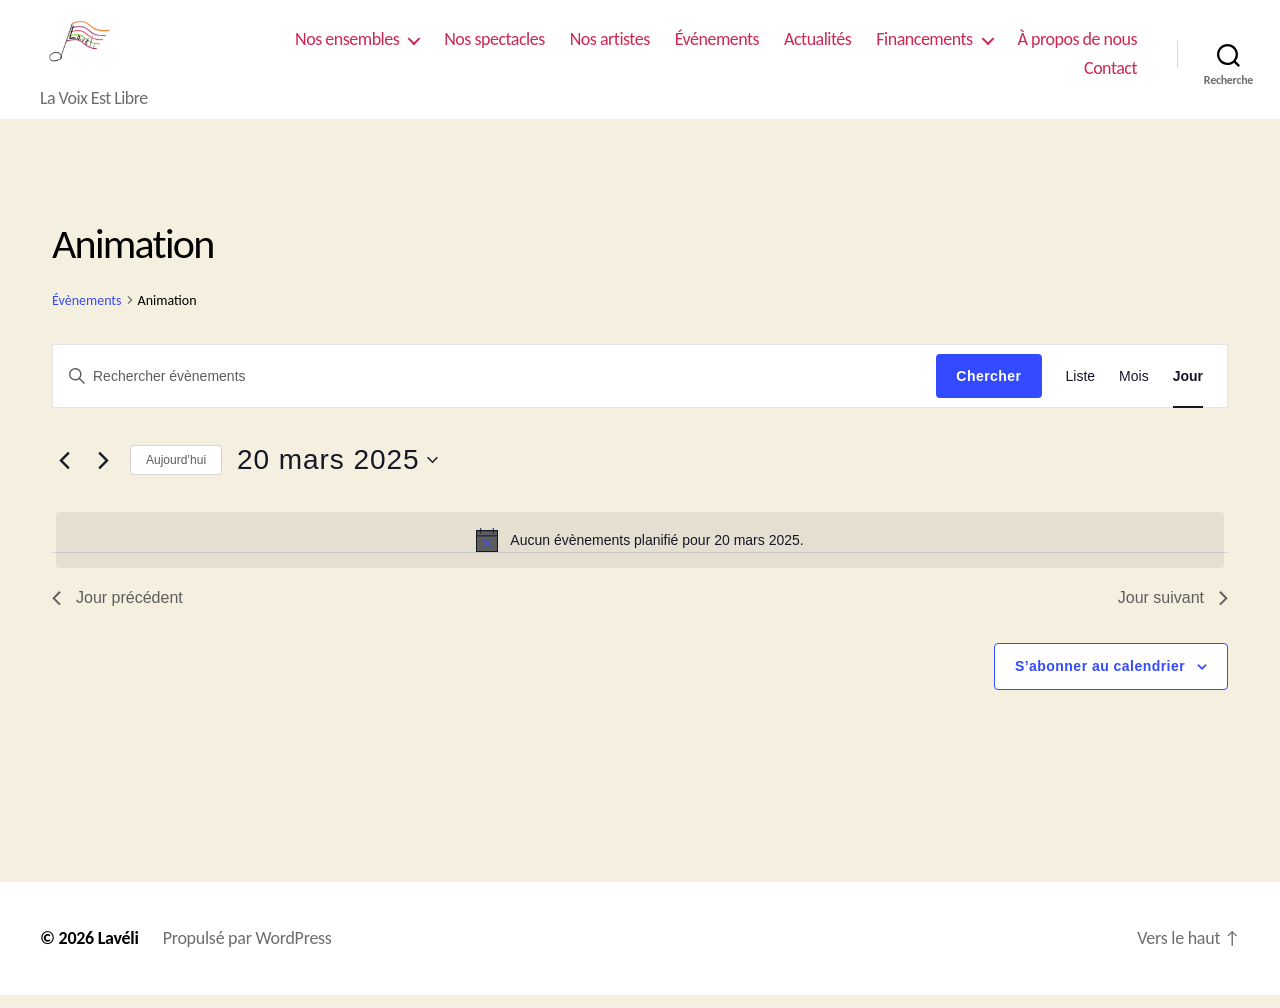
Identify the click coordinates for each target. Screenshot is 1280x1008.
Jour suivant (1173, 610)
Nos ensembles (347, 45)
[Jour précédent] (64, 474)
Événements (717, 45)
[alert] (640, 553)
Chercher (988, 389)
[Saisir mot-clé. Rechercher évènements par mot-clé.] (494, 389)
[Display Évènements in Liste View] (1081, 389)
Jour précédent (117, 610)
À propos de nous (1077, 45)
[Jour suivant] (103, 474)
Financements (924, 45)
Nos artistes (610, 45)
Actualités (817, 45)
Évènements (87, 313)
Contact (1110, 75)
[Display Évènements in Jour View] (1188, 389)
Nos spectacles (494, 45)
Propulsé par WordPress (247, 951)
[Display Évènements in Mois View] (1134, 389)
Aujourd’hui (176, 473)
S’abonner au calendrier (1100, 679)
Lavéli (118, 951)
